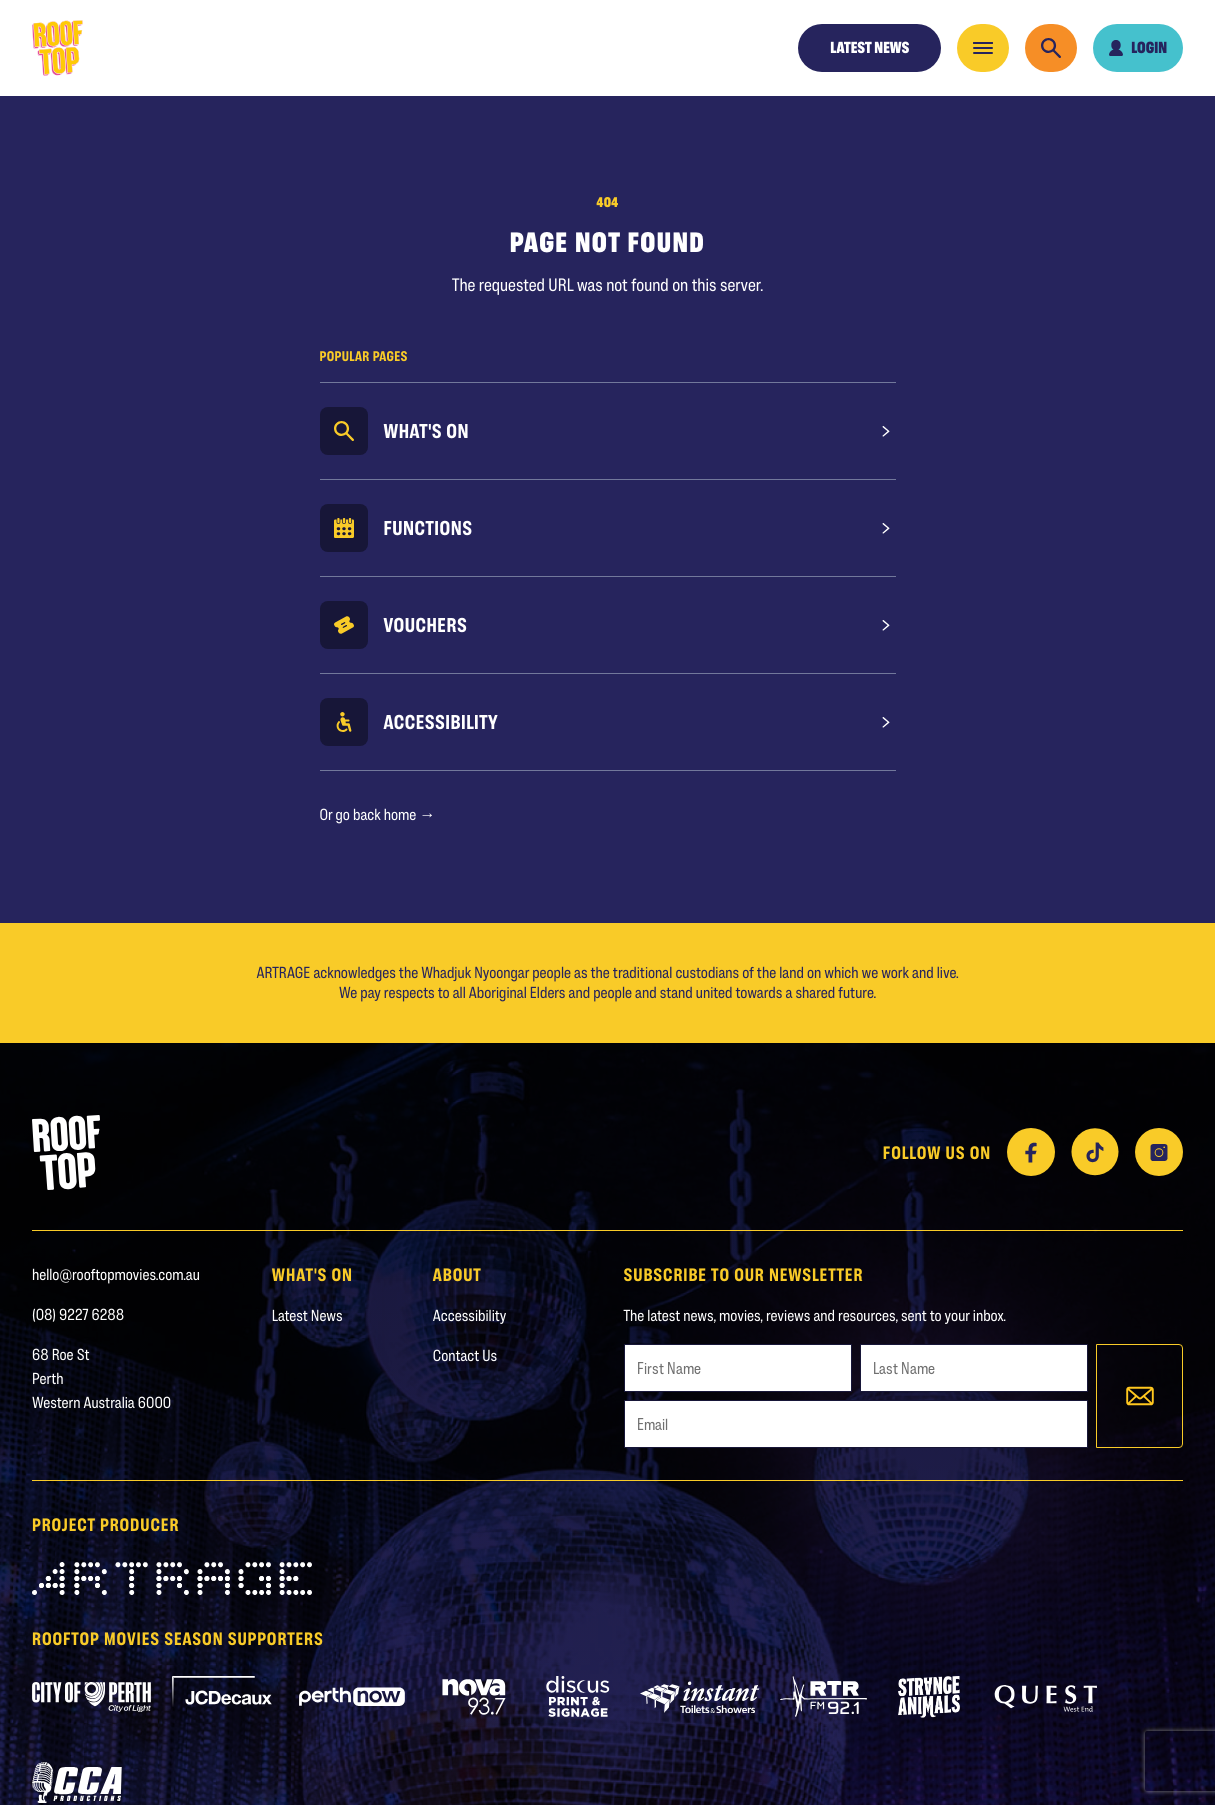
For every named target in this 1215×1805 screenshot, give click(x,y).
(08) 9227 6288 (78, 1314)
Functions (428, 528)
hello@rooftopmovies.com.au (116, 1274)
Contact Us (465, 1355)
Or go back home (378, 814)
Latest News (869, 47)
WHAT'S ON (312, 1274)
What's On (427, 431)
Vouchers (426, 625)
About (457, 1274)
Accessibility (441, 722)
